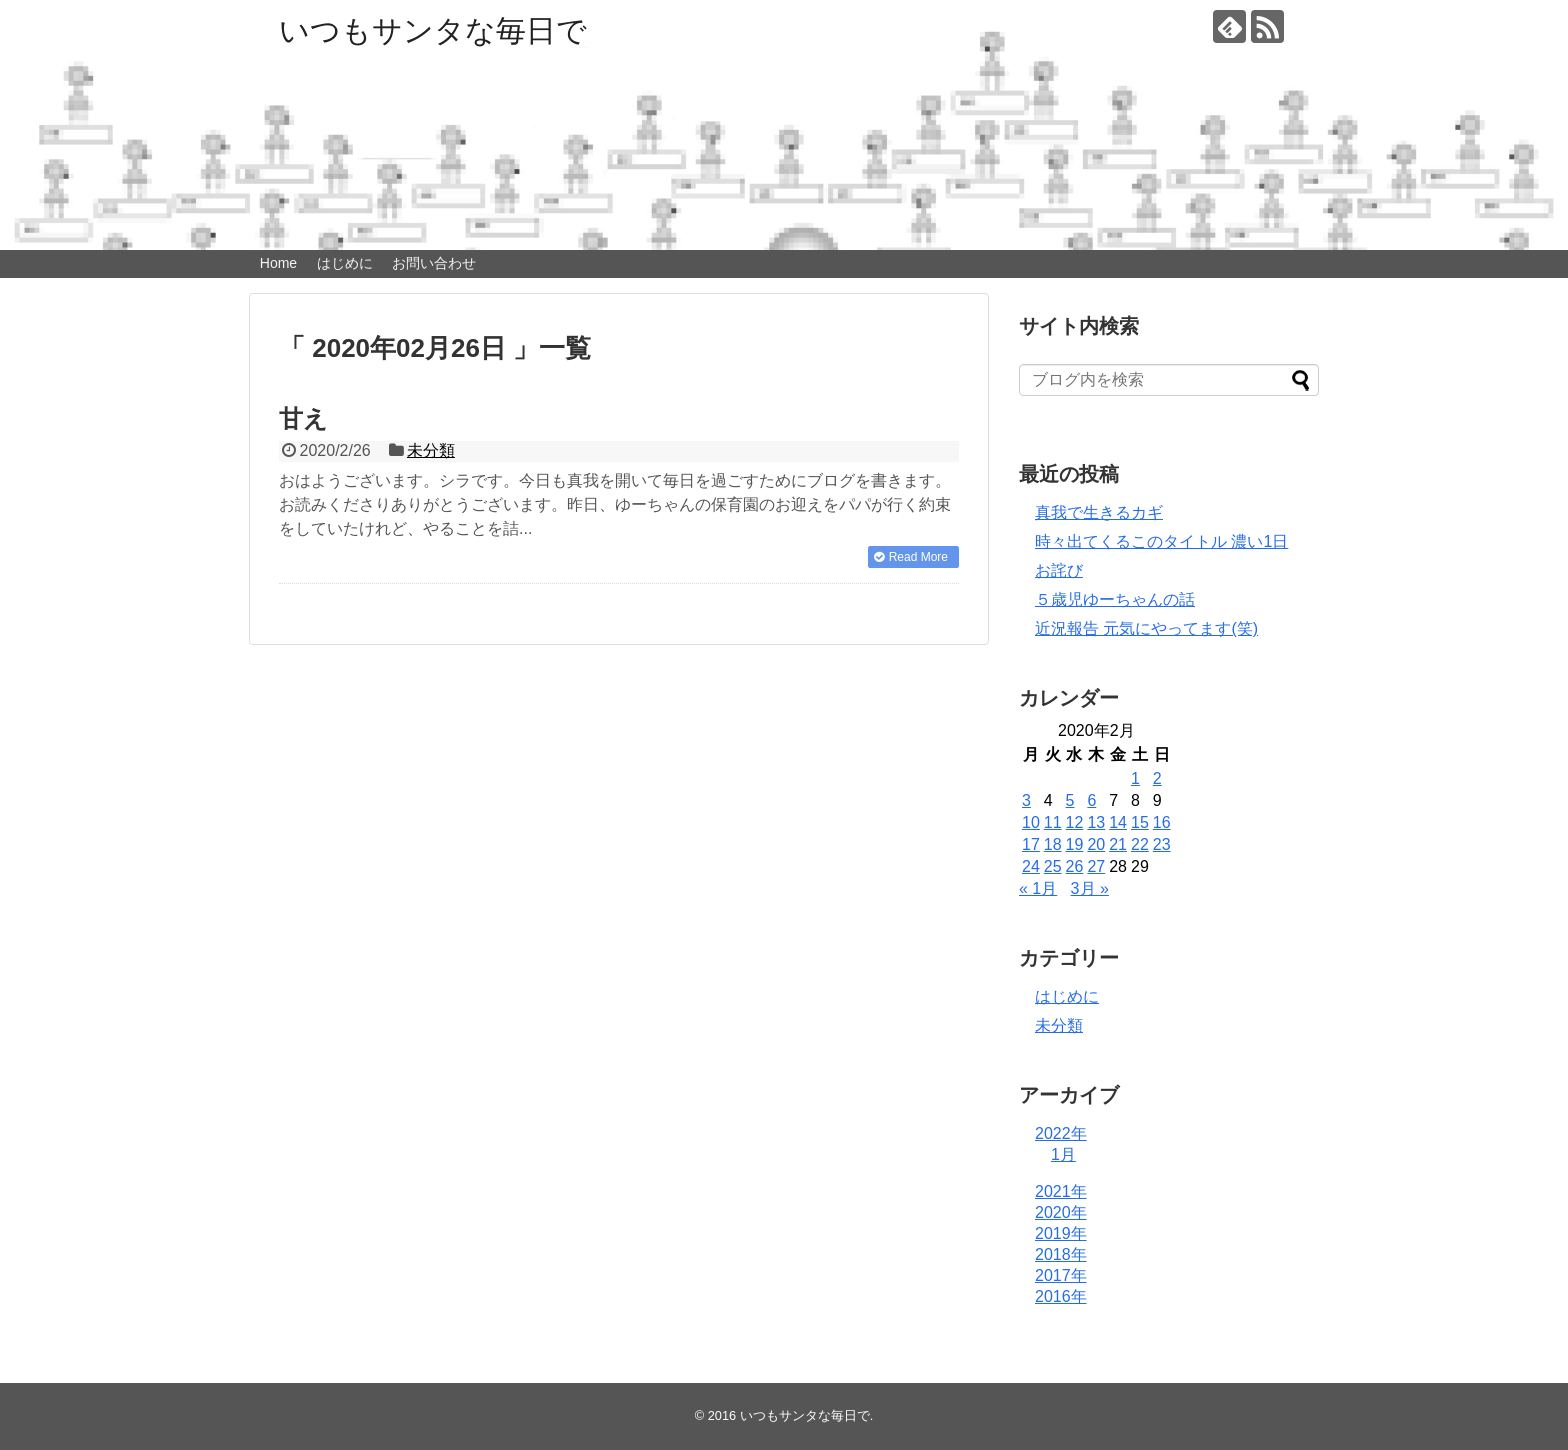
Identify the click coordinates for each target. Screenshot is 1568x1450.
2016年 (1061, 1296)
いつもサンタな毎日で (433, 30)
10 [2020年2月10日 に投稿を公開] (1031, 822)
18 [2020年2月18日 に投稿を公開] (1053, 844)
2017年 (1061, 1275)
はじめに (345, 263)
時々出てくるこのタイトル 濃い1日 (1161, 541)
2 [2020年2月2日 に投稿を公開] (1157, 778)
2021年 (1061, 1191)
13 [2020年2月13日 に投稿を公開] (1096, 822)
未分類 (431, 450)
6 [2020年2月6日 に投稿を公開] (1091, 800)
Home (278, 263)
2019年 (1061, 1233)
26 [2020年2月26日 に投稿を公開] (1075, 866)
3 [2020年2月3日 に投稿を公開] (1026, 800)
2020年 (1061, 1212)
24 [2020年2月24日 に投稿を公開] (1031, 866)
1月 (1063, 1154)
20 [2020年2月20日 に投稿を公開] (1096, 844)
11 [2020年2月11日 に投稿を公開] (1053, 822)
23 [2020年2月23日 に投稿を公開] (1162, 844)
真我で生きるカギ (1099, 512)
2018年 (1061, 1254)
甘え (303, 418)
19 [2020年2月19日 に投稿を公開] (1075, 844)
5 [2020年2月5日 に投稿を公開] (1070, 800)
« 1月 (1038, 888)
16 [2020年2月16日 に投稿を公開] (1162, 822)
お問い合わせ (434, 263)
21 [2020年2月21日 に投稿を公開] (1118, 844)
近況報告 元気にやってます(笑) (1146, 628)
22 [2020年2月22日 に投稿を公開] (1140, 844)
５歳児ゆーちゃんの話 (1115, 599)
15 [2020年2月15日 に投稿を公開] (1140, 822)
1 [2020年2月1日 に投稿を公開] (1135, 778)
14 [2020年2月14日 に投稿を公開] (1118, 822)
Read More (918, 557)
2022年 (1061, 1133)
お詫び (1059, 570)
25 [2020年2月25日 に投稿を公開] (1053, 866)
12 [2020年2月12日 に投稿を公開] (1075, 822)
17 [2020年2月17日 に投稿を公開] (1031, 844)
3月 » (1090, 888)
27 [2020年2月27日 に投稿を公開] (1096, 866)
